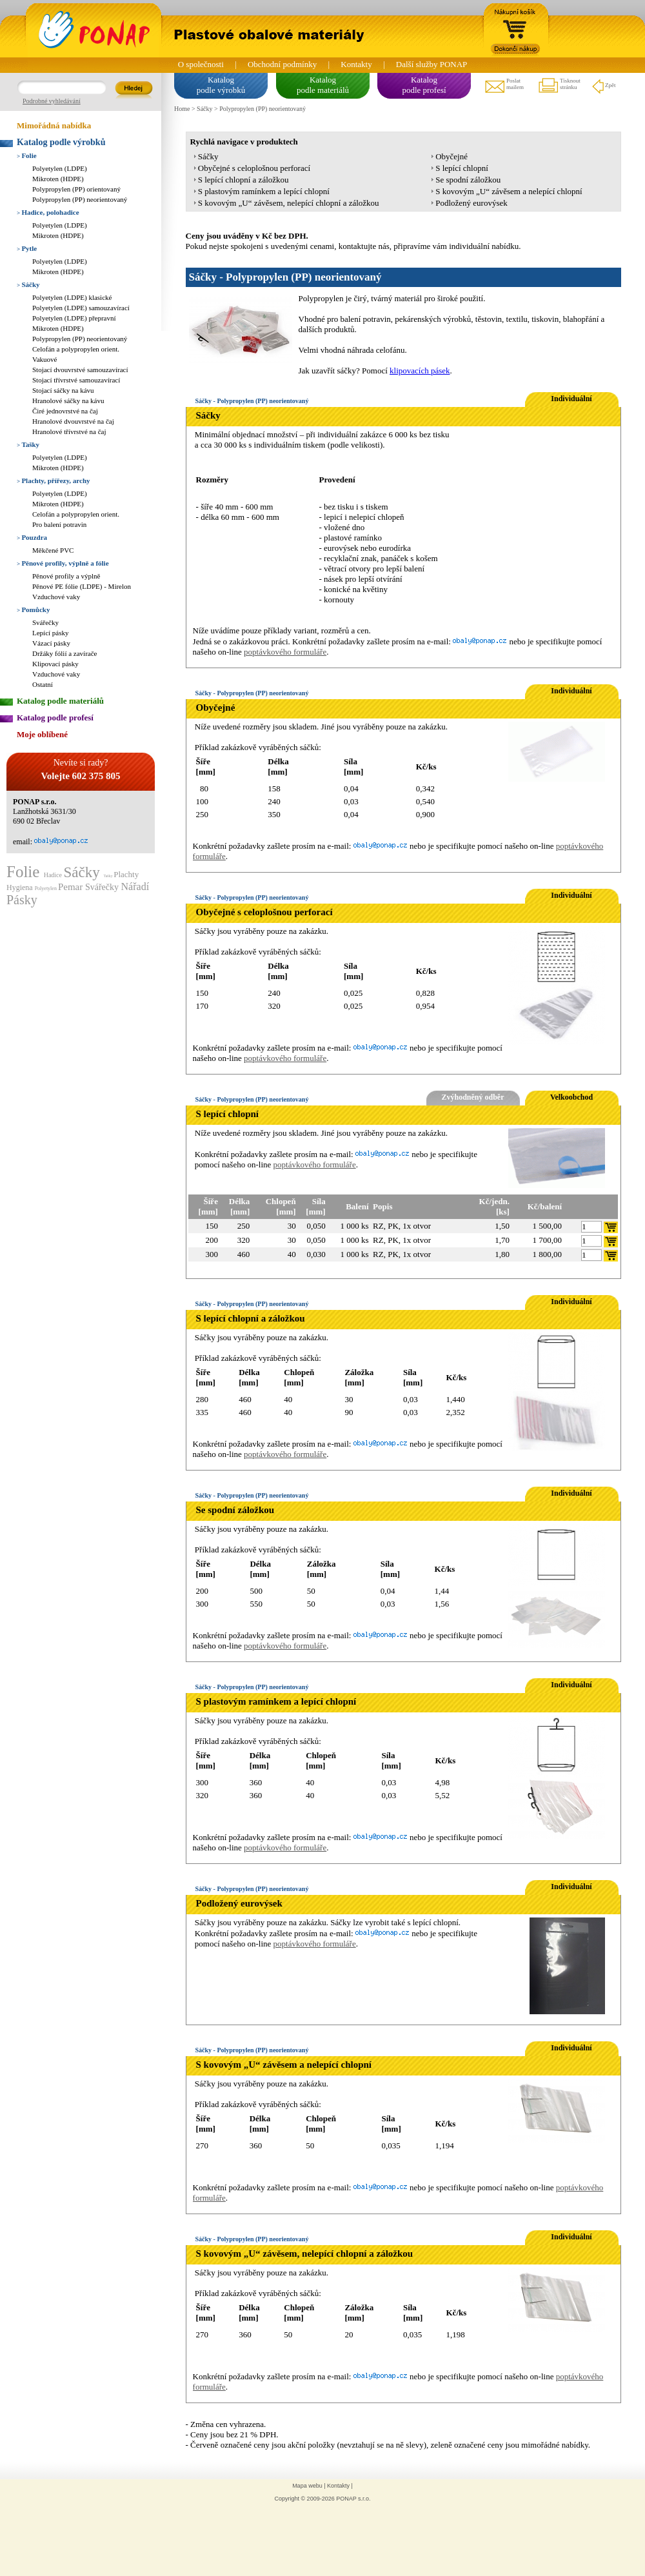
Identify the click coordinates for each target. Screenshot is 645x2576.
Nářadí (135, 886)
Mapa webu (307, 2485)
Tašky (28, 444)
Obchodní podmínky (282, 64)
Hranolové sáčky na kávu (68, 400)
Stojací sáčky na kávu (63, 390)
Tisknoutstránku (558, 85)
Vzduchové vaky (56, 596)
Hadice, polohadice (48, 212)
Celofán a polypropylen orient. (75, 349)
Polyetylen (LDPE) (59, 168)
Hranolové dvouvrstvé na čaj (73, 421)
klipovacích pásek (420, 370)
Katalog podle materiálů (60, 701)
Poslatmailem (504, 85)
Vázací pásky (51, 643)
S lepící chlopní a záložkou (243, 179)
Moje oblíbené (42, 734)
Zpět (603, 85)
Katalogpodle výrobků (221, 85)
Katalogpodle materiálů (323, 85)
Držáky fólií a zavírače (64, 653)
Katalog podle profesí (55, 717)
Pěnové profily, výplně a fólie (63, 563)
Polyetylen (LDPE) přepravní (74, 318)
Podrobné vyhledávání (52, 100)
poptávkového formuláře (285, 652)
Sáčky (28, 284)
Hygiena (20, 887)
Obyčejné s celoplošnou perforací (254, 168)
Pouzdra (32, 537)
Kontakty (356, 64)
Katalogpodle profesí (424, 85)
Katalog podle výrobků (61, 142)
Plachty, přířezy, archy (53, 480)
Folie (27, 155)
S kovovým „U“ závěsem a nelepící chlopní (508, 191)
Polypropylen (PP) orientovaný (76, 189)
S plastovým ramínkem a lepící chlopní (264, 191)
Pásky (21, 900)
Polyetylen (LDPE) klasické (72, 297)
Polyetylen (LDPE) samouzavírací (81, 308)
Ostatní (42, 684)
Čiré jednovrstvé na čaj (65, 411)
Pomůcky (33, 609)
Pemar (71, 887)
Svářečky (45, 622)
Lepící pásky (50, 633)
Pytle (27, 248)
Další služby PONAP (432, 64)
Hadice (54, 874)
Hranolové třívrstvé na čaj (69, 431)
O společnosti (201, 64)
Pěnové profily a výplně (66, 576)
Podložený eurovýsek (471, 203)
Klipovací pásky (55, 664)
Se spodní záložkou (468, 179)
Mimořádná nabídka (54, 125)
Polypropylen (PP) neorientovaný (79, 199)
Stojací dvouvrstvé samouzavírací (80, 369)
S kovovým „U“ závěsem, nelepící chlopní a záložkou (288, 203)
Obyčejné (451, 156)
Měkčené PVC (53, 550)
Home (182, 108)
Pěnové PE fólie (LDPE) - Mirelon (81, 586)
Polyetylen (46, 888)
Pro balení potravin (59, 524)
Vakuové (44, 359)
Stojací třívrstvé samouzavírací (76, 380)
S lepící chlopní (461, 168)
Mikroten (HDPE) (58, 179)
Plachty (126, 874)
